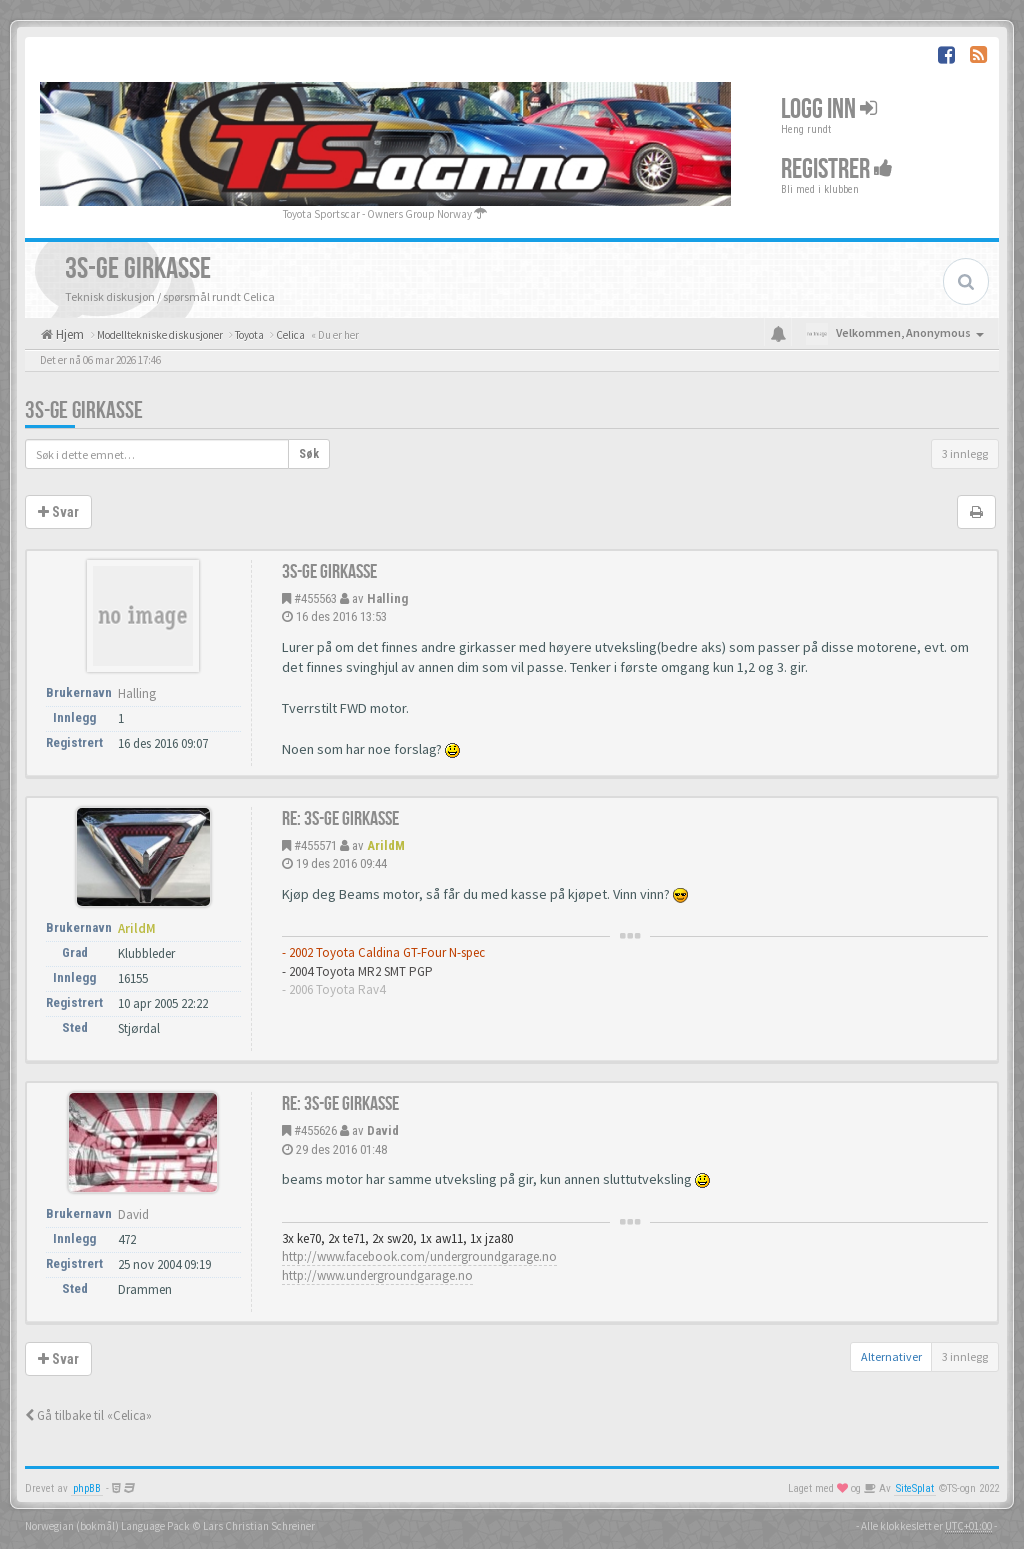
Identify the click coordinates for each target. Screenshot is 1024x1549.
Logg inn (829, 108)
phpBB (87, 1488)
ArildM (386, 845)
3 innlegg (965, 453)
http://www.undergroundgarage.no (377, 1275)
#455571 (315, 845)
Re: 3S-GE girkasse (340, 819)
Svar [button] (58, 512)
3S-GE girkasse (84, 410)
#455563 (315, 598)
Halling (387, 598)
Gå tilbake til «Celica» (88, 1415)
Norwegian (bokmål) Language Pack (107, 1526)
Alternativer (891, 1356)
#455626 (315, 1130)
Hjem (68, 334)
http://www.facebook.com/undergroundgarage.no (419, 1256)
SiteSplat (915, 1488)
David (383, 1130)
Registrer (837, 168)
